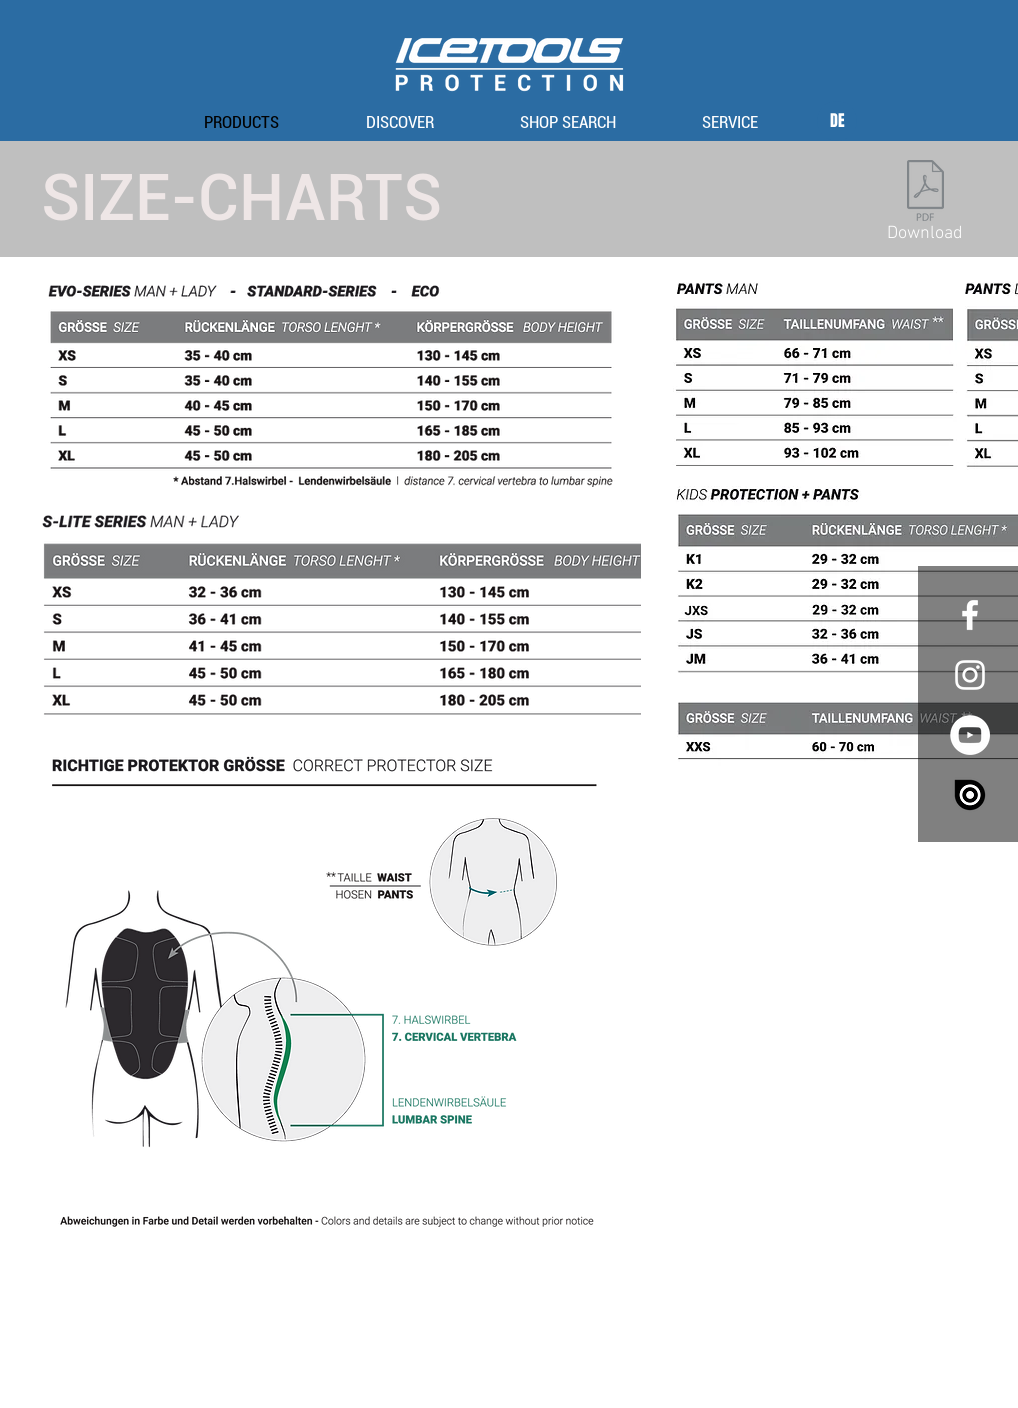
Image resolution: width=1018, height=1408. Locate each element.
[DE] (837, 121)
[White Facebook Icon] (970, 615)
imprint (466, 1360)
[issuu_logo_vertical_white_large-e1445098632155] (970, 795)
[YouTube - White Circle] (970, 735)
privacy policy (533, 1360)
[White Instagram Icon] (970, 675)
